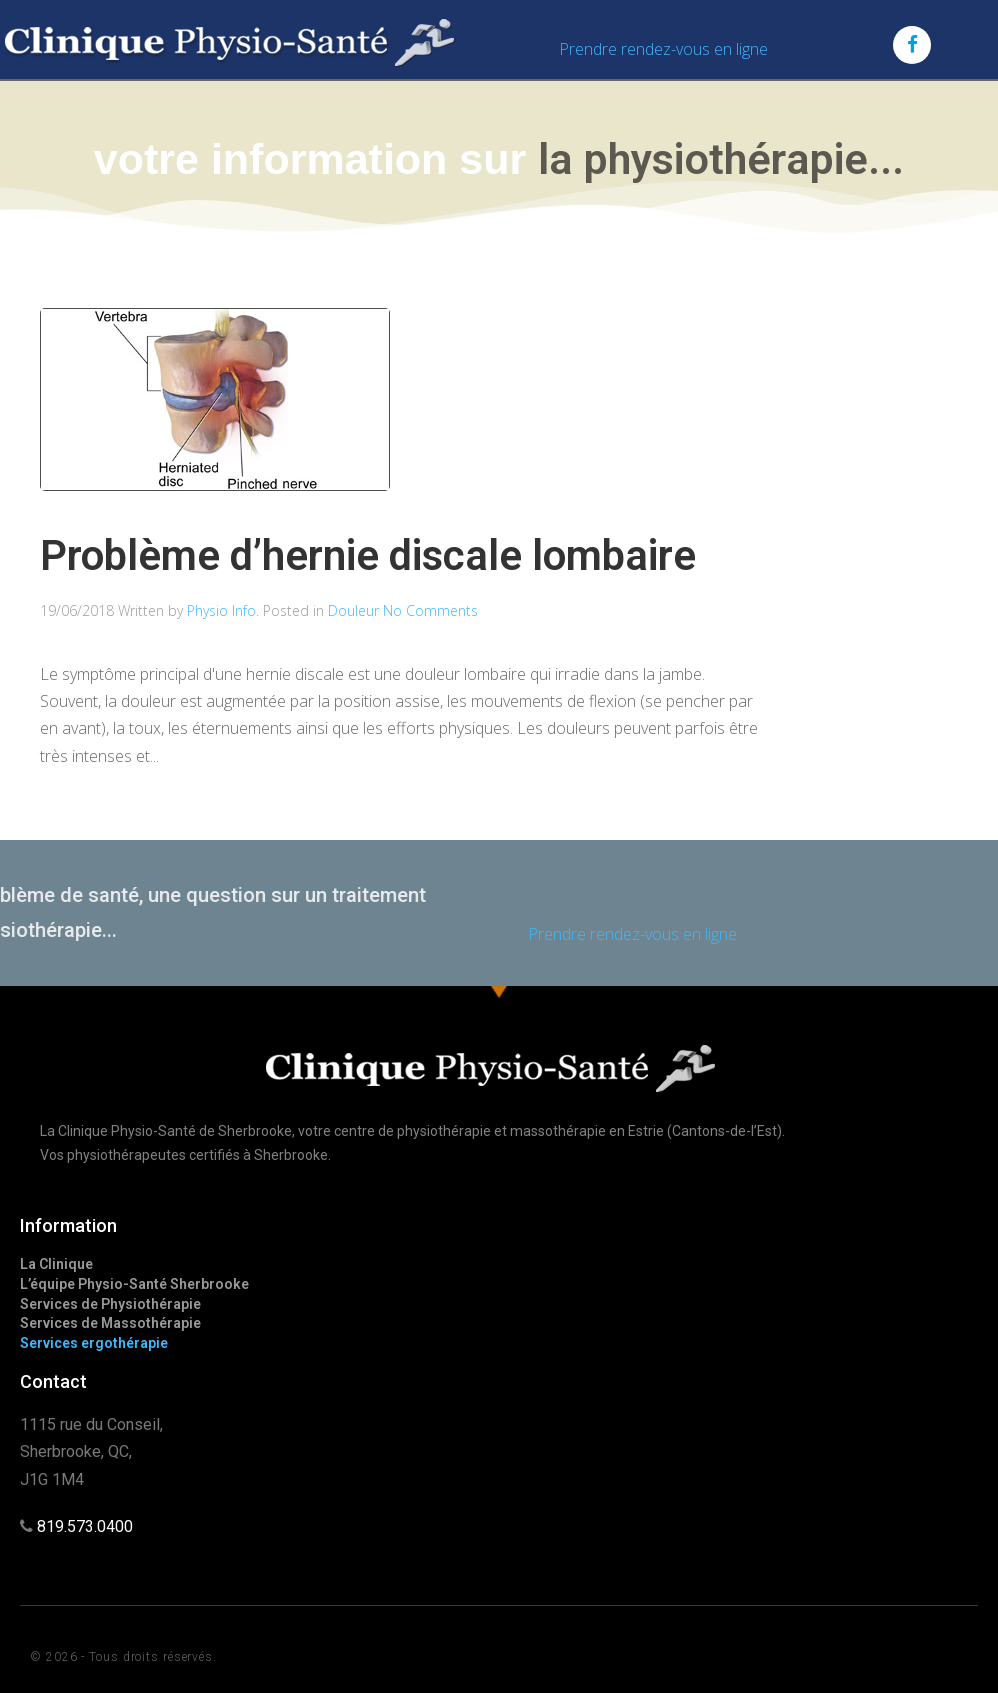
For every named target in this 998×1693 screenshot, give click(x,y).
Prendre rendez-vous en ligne (663, 49)
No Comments (430, 610)
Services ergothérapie (94, 1343)
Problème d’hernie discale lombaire (368, 555)
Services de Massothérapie (110, 1323)
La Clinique (56, 1264)
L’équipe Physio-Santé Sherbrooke (134, 1284)
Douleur (353, 610)
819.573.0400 (85, 1526)
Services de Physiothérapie (110, 1304)
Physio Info (221, 610)
